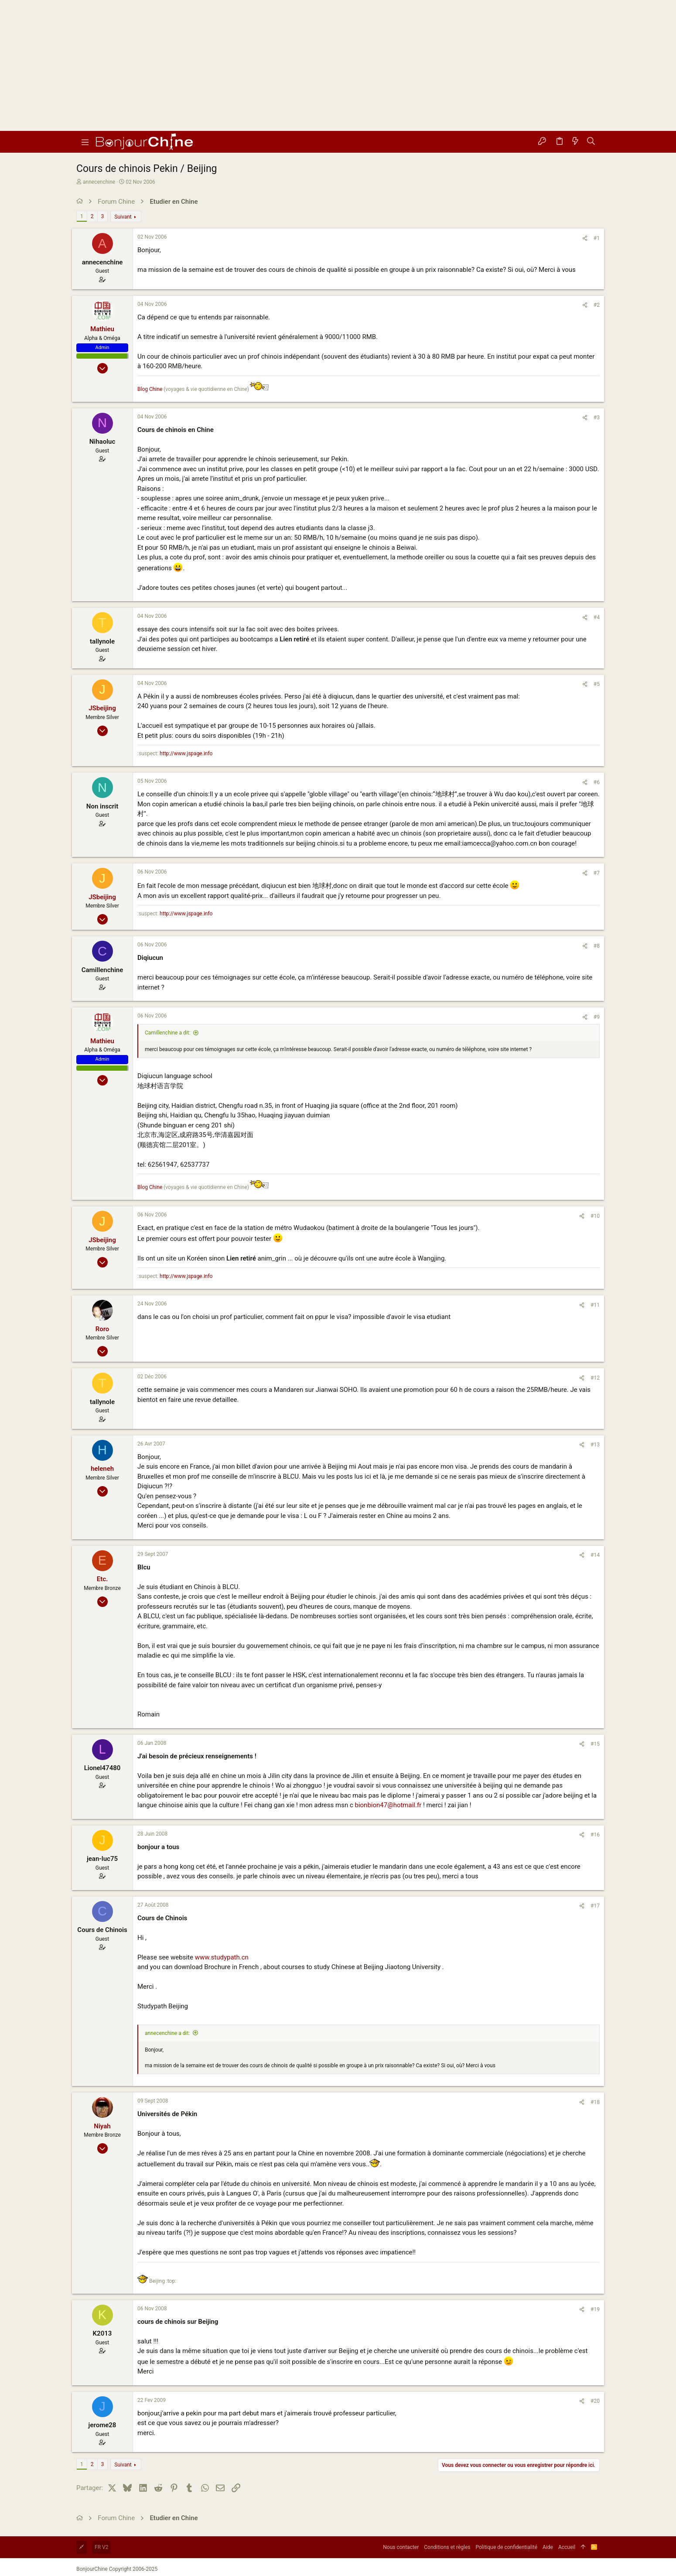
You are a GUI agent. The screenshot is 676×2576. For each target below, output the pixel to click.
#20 (595, 2401)
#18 (595, 2102)
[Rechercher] (591, 142)
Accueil (566, 2547)
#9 (597, 1017)
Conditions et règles (447, 2547)
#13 (595, 1445)
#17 (595, 1906)
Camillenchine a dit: (167, 1033)
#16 (595, 1835)
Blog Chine (149, 389)
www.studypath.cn (222, 1957)
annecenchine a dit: (167, 2033)
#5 (597, 684)
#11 (595, 1305)
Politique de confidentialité (507, 2547)
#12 (595, 1378)
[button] (85, 142)
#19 (595, 2309)
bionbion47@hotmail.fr (388, 1805)
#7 (597, 873)
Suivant (122, 217)
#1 (597, 238)
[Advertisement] (338, 65)
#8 (597, 946)
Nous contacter (401, 2547)
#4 (597, 617)
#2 (597, 305)
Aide (548, 2547)
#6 (597, 782)
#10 (595, 1216)
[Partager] (585, 238)
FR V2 (101, 2547)
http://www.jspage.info (186, 753)
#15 (595, 1744)
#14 (595, 1555)
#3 (597, 417)
